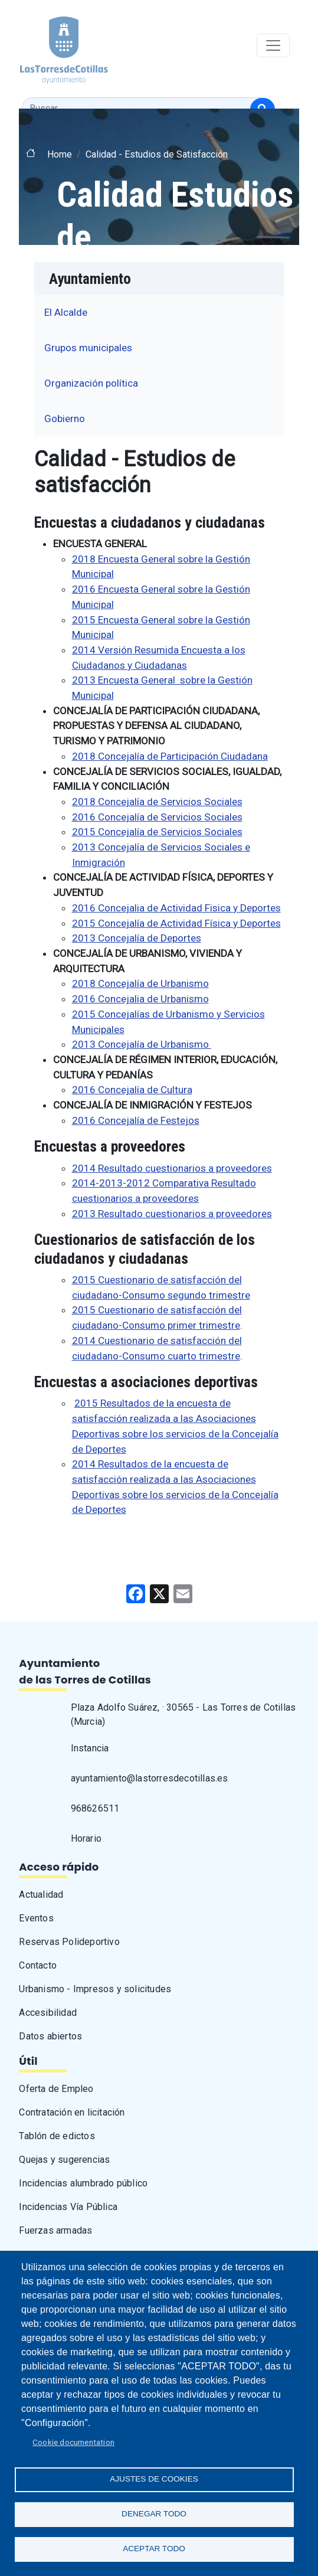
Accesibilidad (48, 2012)
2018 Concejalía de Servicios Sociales (157, 802)
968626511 (95, 1808)
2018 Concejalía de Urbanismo (140, 983)
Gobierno (64, 418)
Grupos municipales (88, 348)
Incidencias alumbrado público (83, 2183)
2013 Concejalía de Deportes (136, 938)
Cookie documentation (73, 2442)
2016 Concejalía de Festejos (135, 1120)
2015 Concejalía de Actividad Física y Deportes (176, 923)
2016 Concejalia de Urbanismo (140, 999)
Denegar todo (154, 2513)
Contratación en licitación (71, 2112)
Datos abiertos (50, 2036)
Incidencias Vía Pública (68, 2206)
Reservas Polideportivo (69, 1941)
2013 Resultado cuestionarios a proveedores (172, 1214)
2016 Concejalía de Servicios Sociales (157, 817)
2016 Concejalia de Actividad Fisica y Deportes (176, 908)
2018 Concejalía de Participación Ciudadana (170, 756)
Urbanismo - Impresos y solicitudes (95, 1989)
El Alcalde (65, 312)
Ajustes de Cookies (154, 2478)
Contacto (38, 1965)
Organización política (91, 383)
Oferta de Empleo (56, 2088)
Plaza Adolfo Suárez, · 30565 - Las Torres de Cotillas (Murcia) (183, 1714)
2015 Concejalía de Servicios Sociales (157, 832)
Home (59, 154)
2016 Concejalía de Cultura (132, 1090)
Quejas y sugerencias (64, 2159)
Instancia (90, 1748)
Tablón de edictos (56, 2136)
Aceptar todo (154, 2548)
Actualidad (41, 1894)
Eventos (36, 1918)
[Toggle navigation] (273, 45)
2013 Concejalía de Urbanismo (141, 1044)
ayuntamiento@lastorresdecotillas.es (149, 1778)
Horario (86, 1838)
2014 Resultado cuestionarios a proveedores (172, 1168)
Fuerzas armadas (55, 2230)
